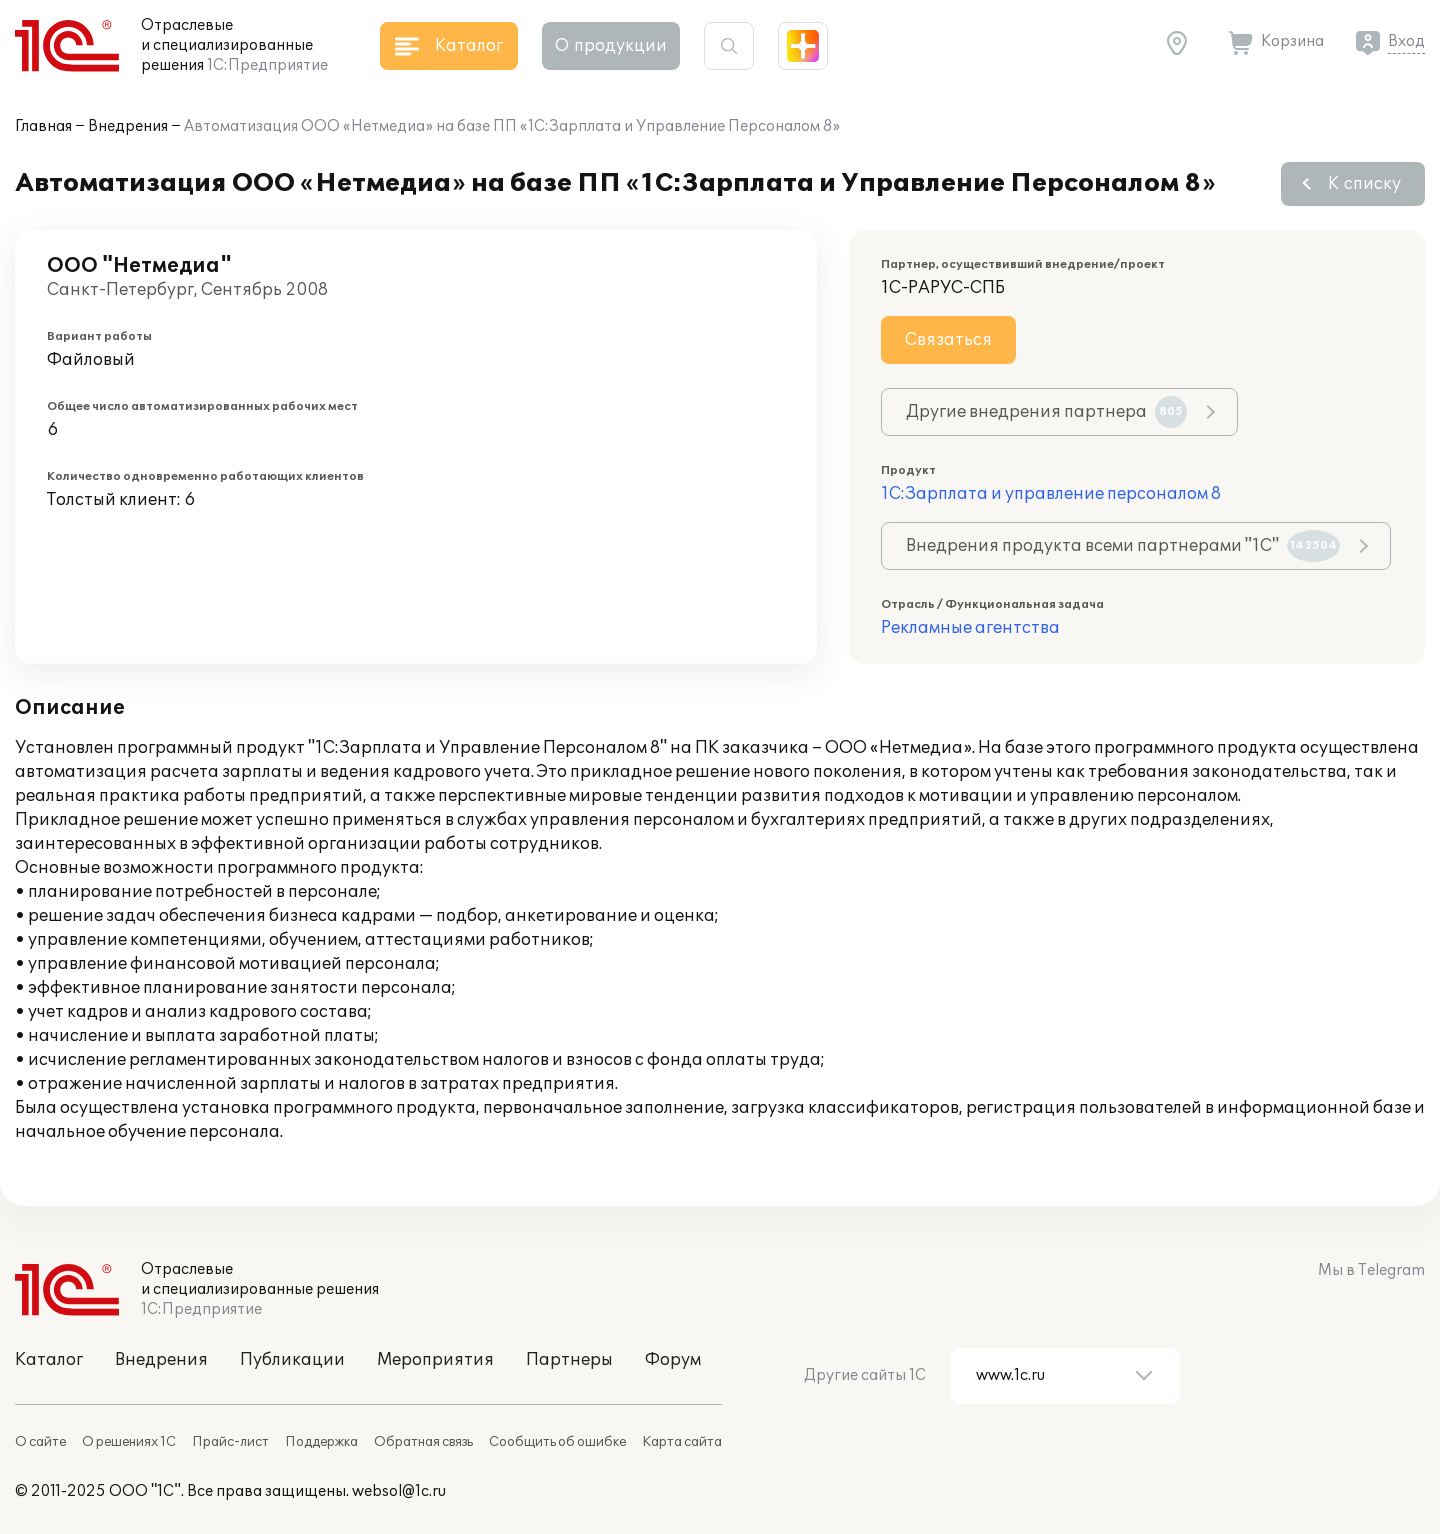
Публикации (292, 1360)
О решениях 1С (129, 1442)
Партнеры (569, 1360)
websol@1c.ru (399, 1491)
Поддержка (321, 1442)
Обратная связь (423, 1442)
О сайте (40, 1442)
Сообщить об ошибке (557, 1442)
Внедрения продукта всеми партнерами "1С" (1123, 546)
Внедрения (128, 126)
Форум (673, 1360)
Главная (43, 126)
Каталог (49, 1360)
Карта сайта (682, 1442)
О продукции (611, 46)
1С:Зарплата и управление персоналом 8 (1051, 494)
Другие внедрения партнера (1046, 412)
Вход (1406, 41)
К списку (1364, 184)
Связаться (948, 340)
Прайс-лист (230, 1442)
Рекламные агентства (970, 628)
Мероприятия (435, 1360)
